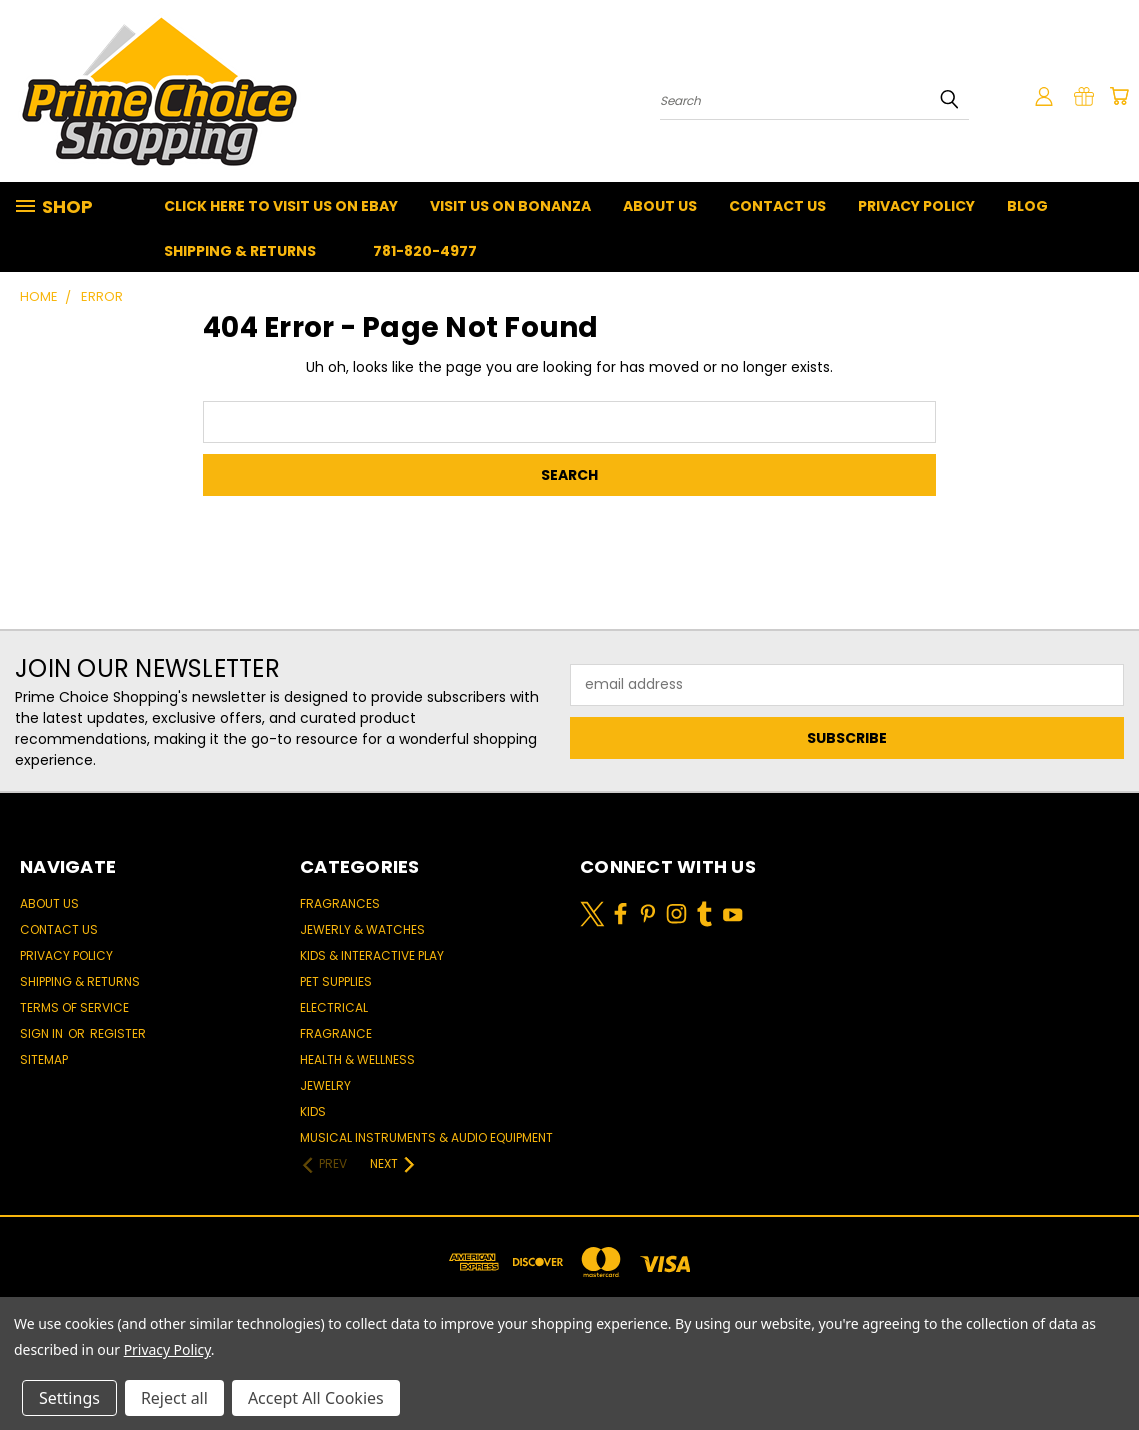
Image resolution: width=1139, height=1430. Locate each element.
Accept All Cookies (316, 1398)
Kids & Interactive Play (372, 955)
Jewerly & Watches (362, 929)
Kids (313, 1111)
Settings (69, 1398)
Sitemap (44, 1059)
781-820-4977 (425, 251)
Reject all (174, 1398)
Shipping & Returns (240, 251)
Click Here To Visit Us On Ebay (281, 206)
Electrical (334, 1007)
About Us (660, 206)
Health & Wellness (357, 1059)
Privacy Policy (916, 206)
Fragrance (336, 1033)
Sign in (43, 1033)
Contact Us (777, 206)
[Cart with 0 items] (1119, 96)
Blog (1027, 206)
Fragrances (340, 903)
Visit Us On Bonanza (510, 206)
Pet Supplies (336, 981)
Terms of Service (74, 1007)
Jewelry (325, 1085)
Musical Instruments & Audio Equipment (426, 1137)
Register (118, 1033)
